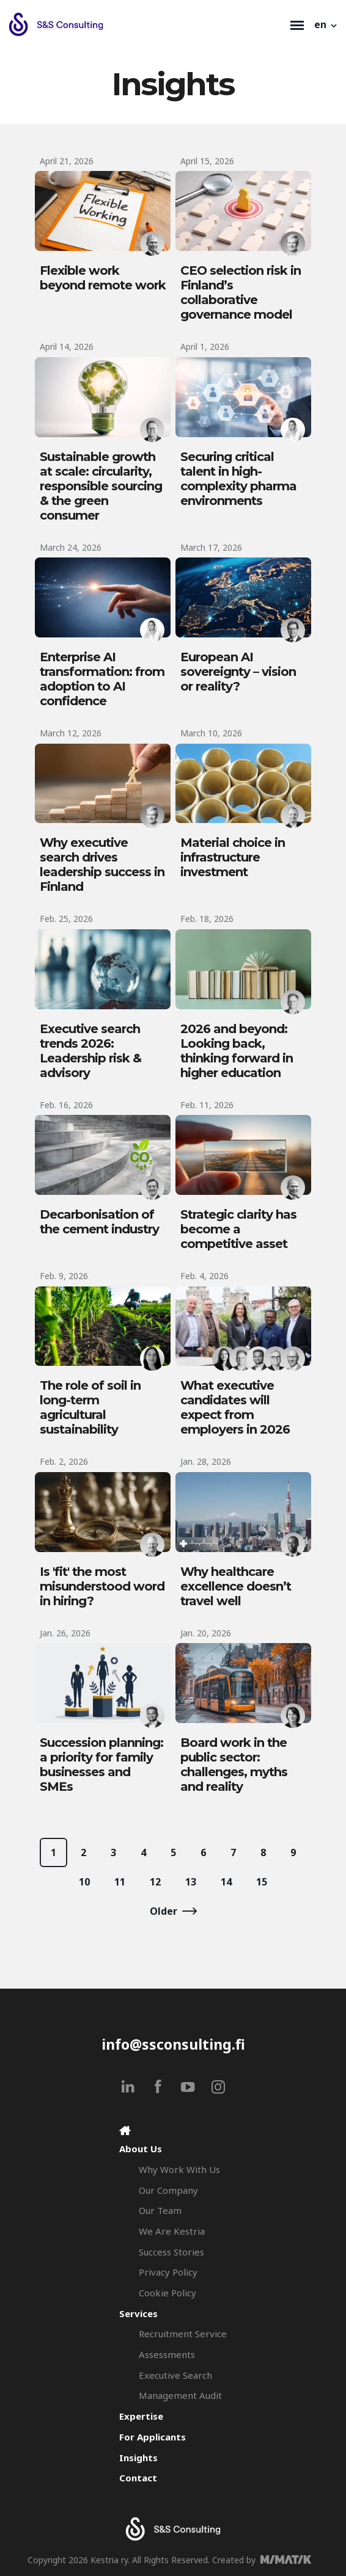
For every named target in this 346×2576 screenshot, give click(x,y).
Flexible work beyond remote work (103, 277)
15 (261, 1881)
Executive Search (175, 2375)
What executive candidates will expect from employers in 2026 (235, 1407)
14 (226, 1881)
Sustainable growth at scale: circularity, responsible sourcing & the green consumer (101, 486)
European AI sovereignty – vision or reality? (238, 672)
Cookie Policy (167, 2293)
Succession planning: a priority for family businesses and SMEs (101, 1764)
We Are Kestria (172, 2231)
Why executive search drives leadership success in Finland (102, 864)
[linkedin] (128, 2087)
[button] (326, 24)
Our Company (168, 2190)
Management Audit (180, 2395)
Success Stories (171, 2252)
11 (119, 1881)
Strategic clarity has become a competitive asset (238, 1229)
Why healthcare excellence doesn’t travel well (235, 1586)
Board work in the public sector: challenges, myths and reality (233, 1764)
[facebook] (158, 2087)
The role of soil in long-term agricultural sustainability (90, 1407)
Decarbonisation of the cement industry (99, 1221)
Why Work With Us (179, 2169)
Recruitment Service (183, 2333)
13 (190, 1881)
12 (155, 1881)
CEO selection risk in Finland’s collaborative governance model (240, 292)
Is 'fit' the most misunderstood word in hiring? (102, 1586)
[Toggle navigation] (297, 24)
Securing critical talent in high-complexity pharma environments (238, 478)
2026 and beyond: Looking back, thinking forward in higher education (236, 1050)
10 (84, 1881)
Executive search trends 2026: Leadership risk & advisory (90, 1050)
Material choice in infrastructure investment (232, 857)
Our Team (160, 2210)
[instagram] (218, 2087)
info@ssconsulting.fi (173, 2044)
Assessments (167, 2354)
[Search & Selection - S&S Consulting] (147, 24)
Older (163, 1911)
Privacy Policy (168, 2272)
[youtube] (188, 2087)
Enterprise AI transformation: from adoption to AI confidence (102, 679)
